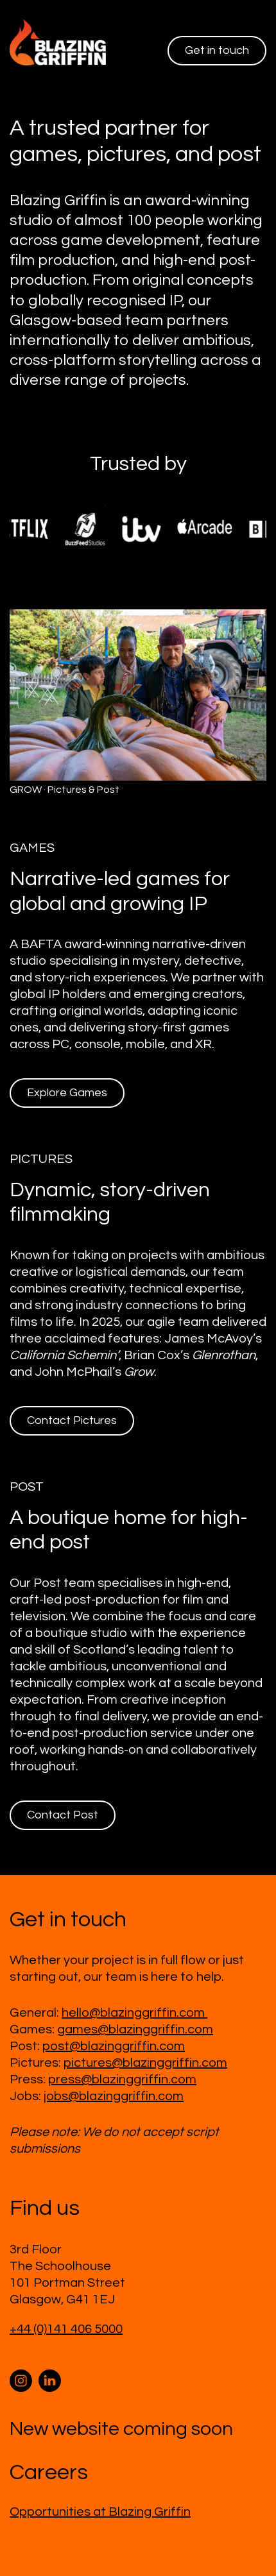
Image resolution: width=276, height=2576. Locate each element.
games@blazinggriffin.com (135, 2029)
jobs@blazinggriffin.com (114, 2096)
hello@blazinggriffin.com (134, 2012)
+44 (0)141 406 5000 (66, 2329)
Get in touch (217, 50)
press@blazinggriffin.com (122, 2079)
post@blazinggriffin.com (113, 2046)
